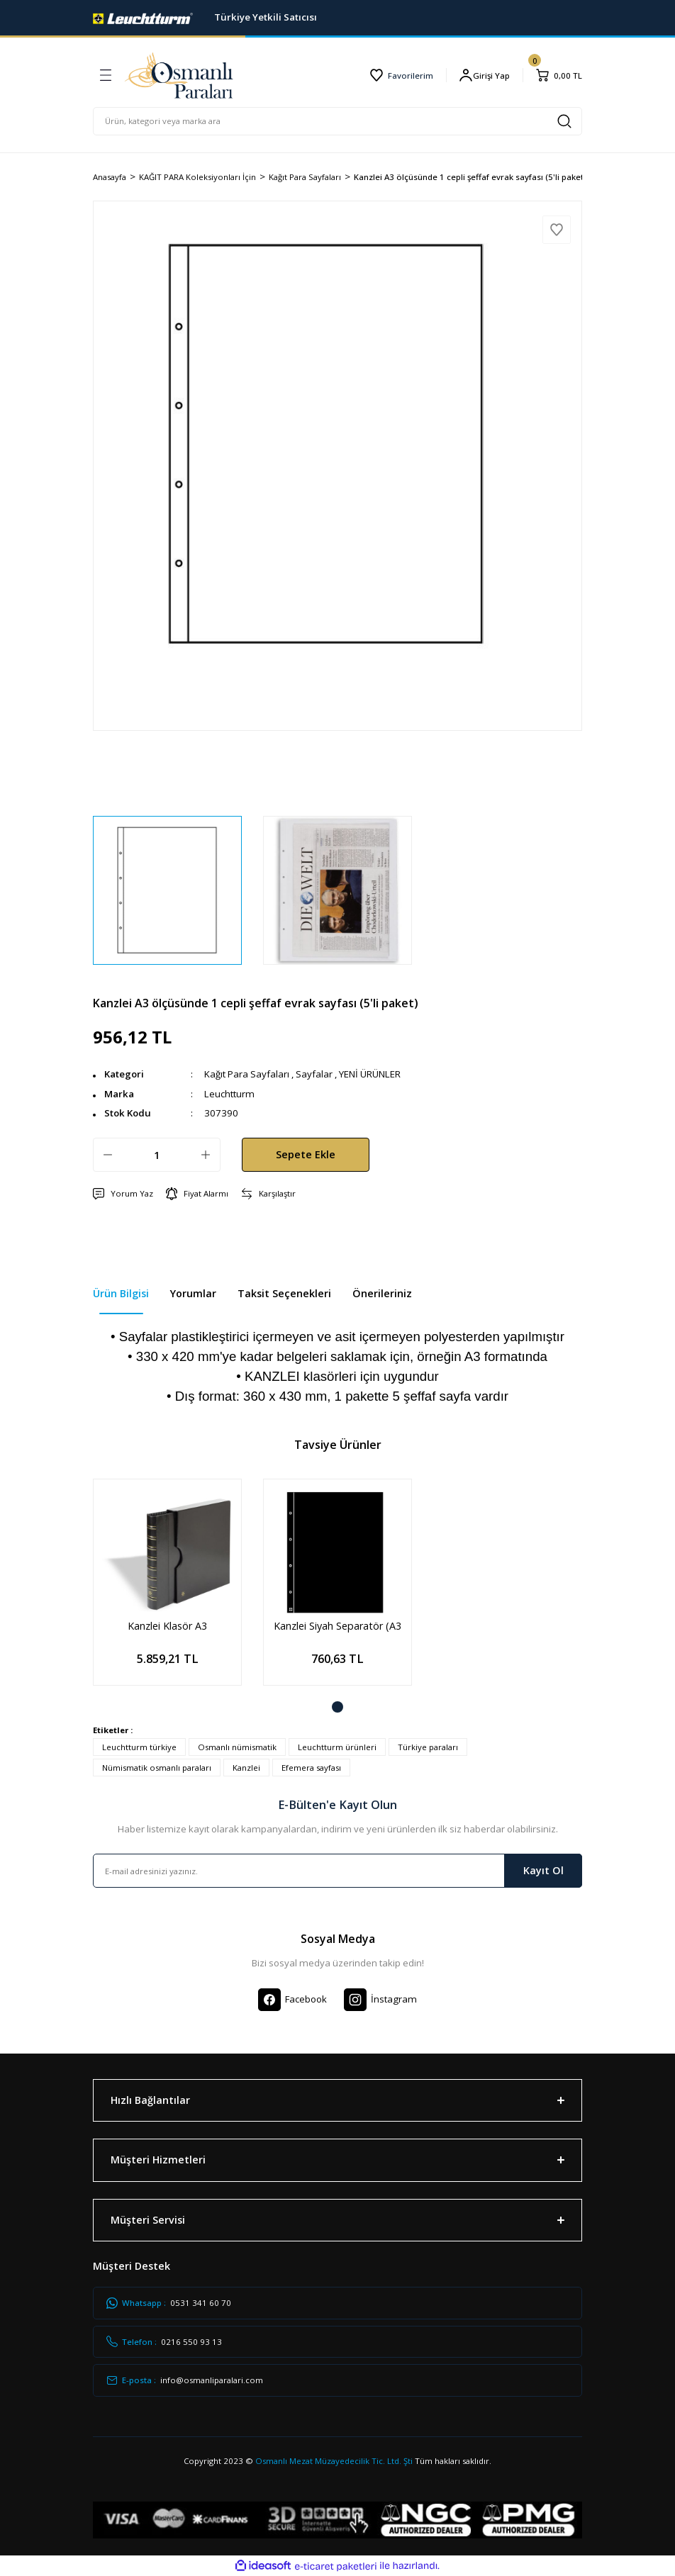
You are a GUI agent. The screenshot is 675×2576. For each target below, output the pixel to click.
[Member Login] (484, 75)
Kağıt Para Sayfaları (246, 1074)
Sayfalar (314, 1074)
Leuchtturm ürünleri (337, 1747)
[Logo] (143, 17)
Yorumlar (193, 1293)
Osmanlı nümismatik (237, 1747)
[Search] (337, 121)
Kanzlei (246, 1767)
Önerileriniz (382, 1293)
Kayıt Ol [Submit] (543, 1870)
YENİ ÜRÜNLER (370, 1074)
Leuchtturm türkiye (139, 1747)
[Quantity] (156, 1154)
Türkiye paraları (428, 1747)
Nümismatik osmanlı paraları (156, 1767)
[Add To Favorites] (556, 229)
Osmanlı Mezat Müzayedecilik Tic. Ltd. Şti (334, 2460)
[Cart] (558, 75)
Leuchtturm (229, 1093)
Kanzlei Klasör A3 (167, 1626)
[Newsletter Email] (337, 1871)
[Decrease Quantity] (108, 1154)
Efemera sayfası (311, 1767)
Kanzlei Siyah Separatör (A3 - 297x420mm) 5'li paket (337, 1626)
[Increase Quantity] (205, 1154)
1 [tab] (337, 1707)
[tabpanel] (167, 1593)
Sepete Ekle (305, 1154)
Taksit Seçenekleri (284, 1293)
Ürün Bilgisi (121, 1293)
